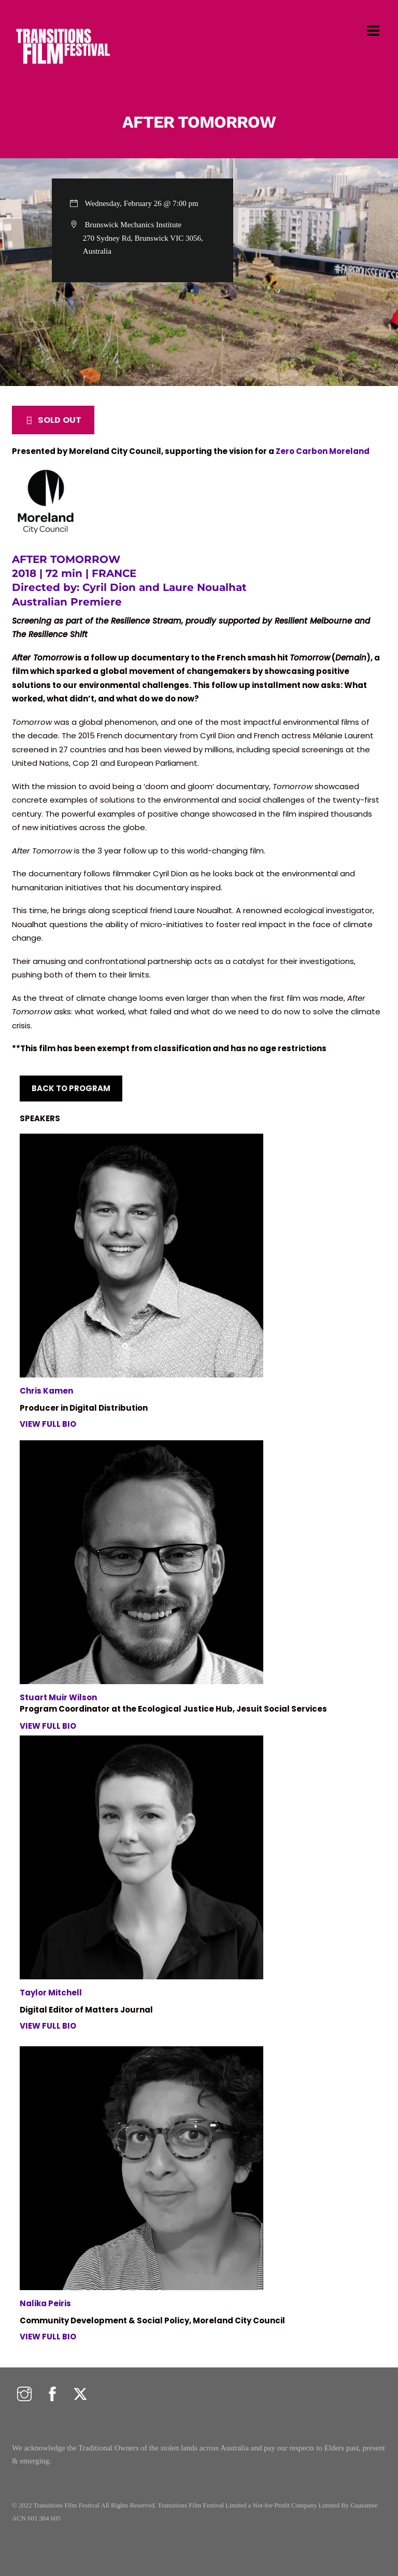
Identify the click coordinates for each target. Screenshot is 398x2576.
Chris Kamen (46, 1390)
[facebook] (52, 2394)
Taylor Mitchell (51, 1992)
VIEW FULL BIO (48, 1423)
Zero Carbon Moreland (322, 451)
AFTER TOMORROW (199, 122)
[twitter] (80, 2394)
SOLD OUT (53, 420)
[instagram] (24, 2394)
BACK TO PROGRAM (71, 1088)
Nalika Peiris (45, 2303)
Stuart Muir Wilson (58, 1697)
